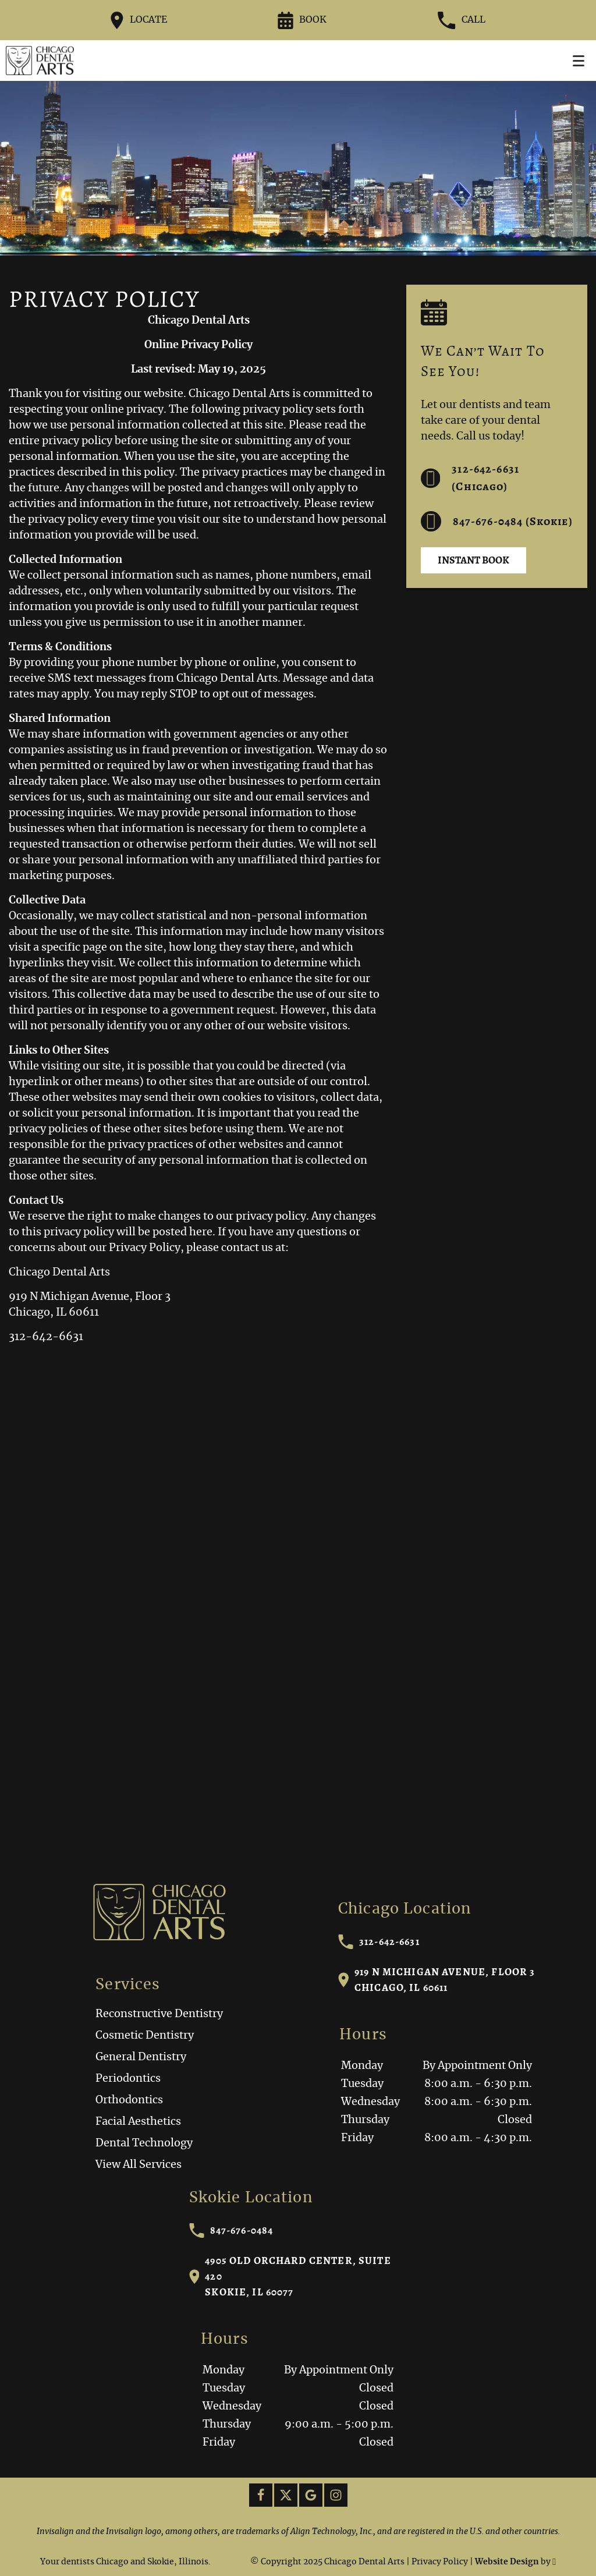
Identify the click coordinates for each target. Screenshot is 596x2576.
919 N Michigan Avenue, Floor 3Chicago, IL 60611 (436, 1979)
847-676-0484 (231, 2230)
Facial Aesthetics (138, 2122)
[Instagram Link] (335, 2495)
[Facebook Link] (260, 2495)
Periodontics (128, 2079)
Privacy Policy (439, 2562)
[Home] (40, 60)
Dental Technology (144, 2143)
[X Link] (285, 2495)
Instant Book (473, 560)
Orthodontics (129, 2100)
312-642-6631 (379, 1941)
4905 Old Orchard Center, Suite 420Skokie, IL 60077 (290, 2276)
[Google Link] (310, 2495)
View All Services (138, 2165)
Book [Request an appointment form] (302, 20)
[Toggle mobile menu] (578, 61)
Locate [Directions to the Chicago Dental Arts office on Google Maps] (139, 20)
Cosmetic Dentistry (144, 2036)
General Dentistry (140, 2057)
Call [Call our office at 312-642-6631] (461, 20)
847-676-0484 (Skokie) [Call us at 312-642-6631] (497, 521)
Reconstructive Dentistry (159, 2014)
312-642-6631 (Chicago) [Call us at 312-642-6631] (470, 477)
